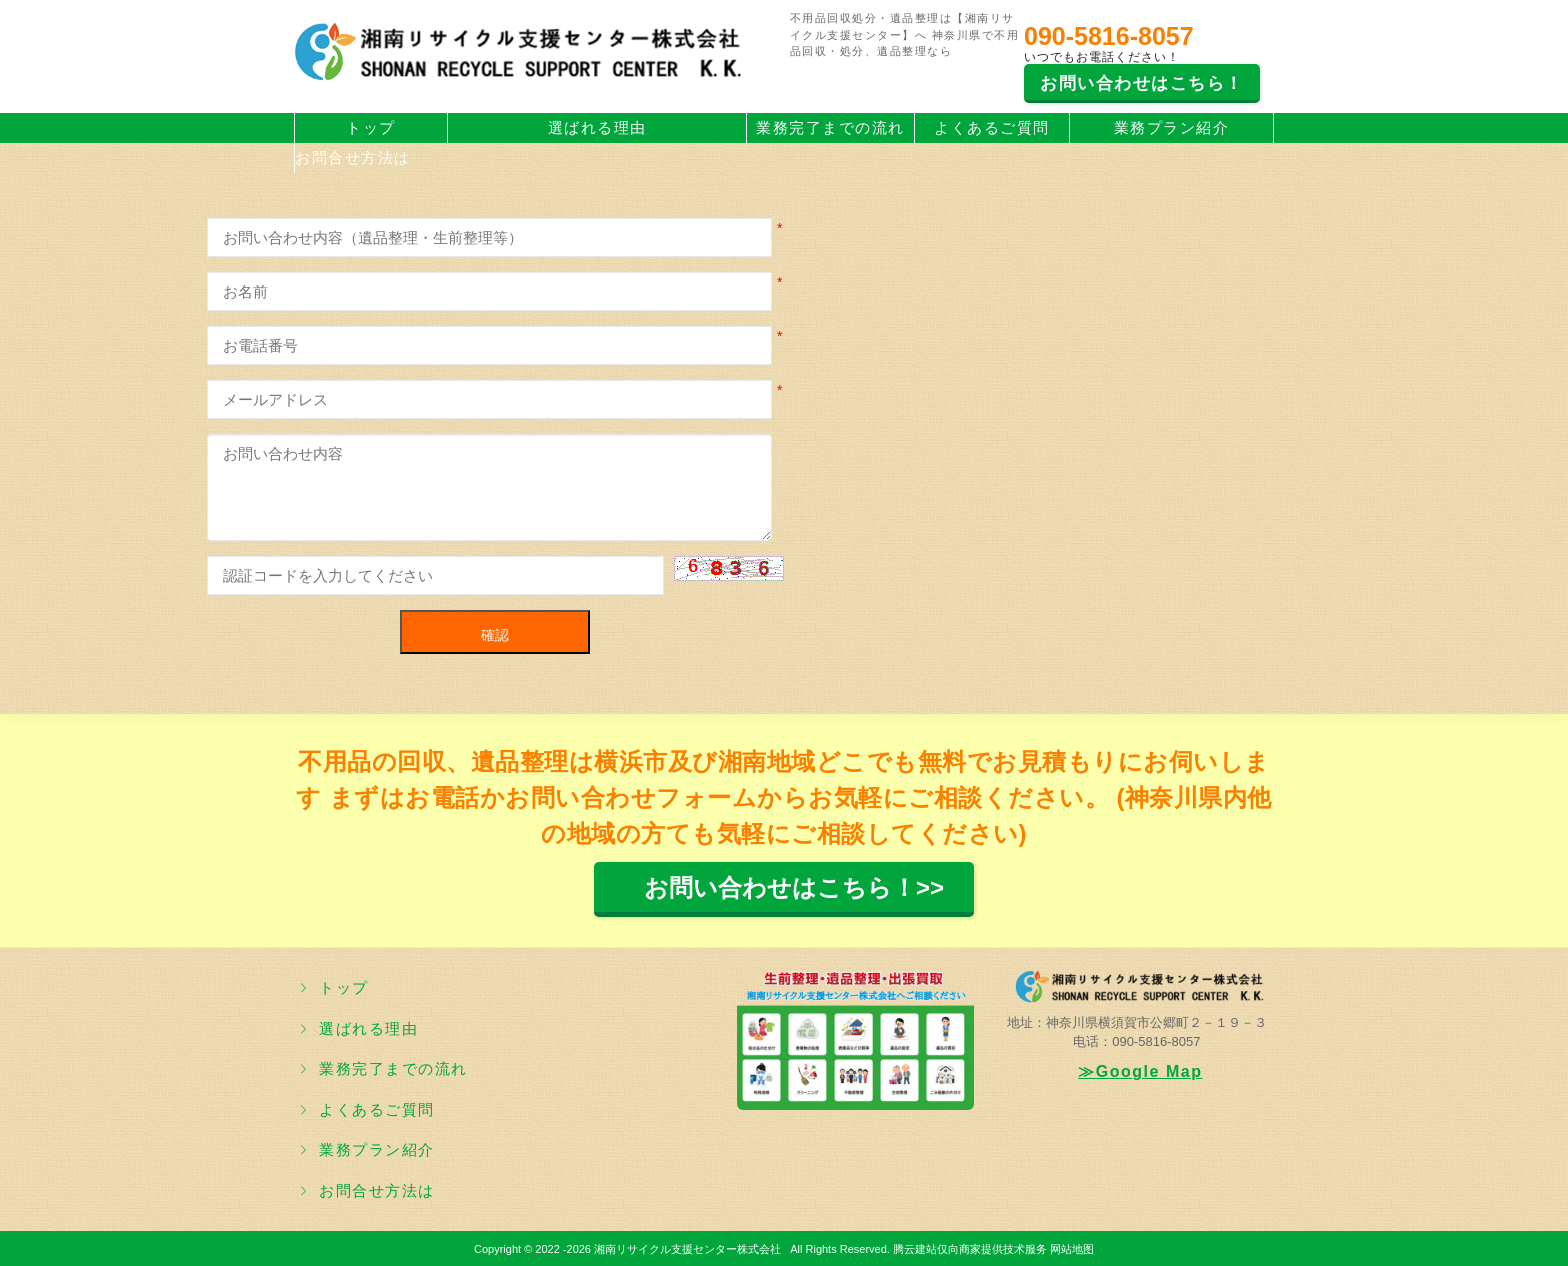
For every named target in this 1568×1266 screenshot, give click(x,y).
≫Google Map (1140, 1071)
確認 (495, 635)
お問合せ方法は (353, 157)
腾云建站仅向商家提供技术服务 (970, 1249)
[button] (729, 568)
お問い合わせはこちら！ (1142, 83)
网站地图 (1072, 1249)
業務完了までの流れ (830, 127)
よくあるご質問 (992, 127)
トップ (371, 127)
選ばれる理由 (597, 127)
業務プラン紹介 (1172, 127)
